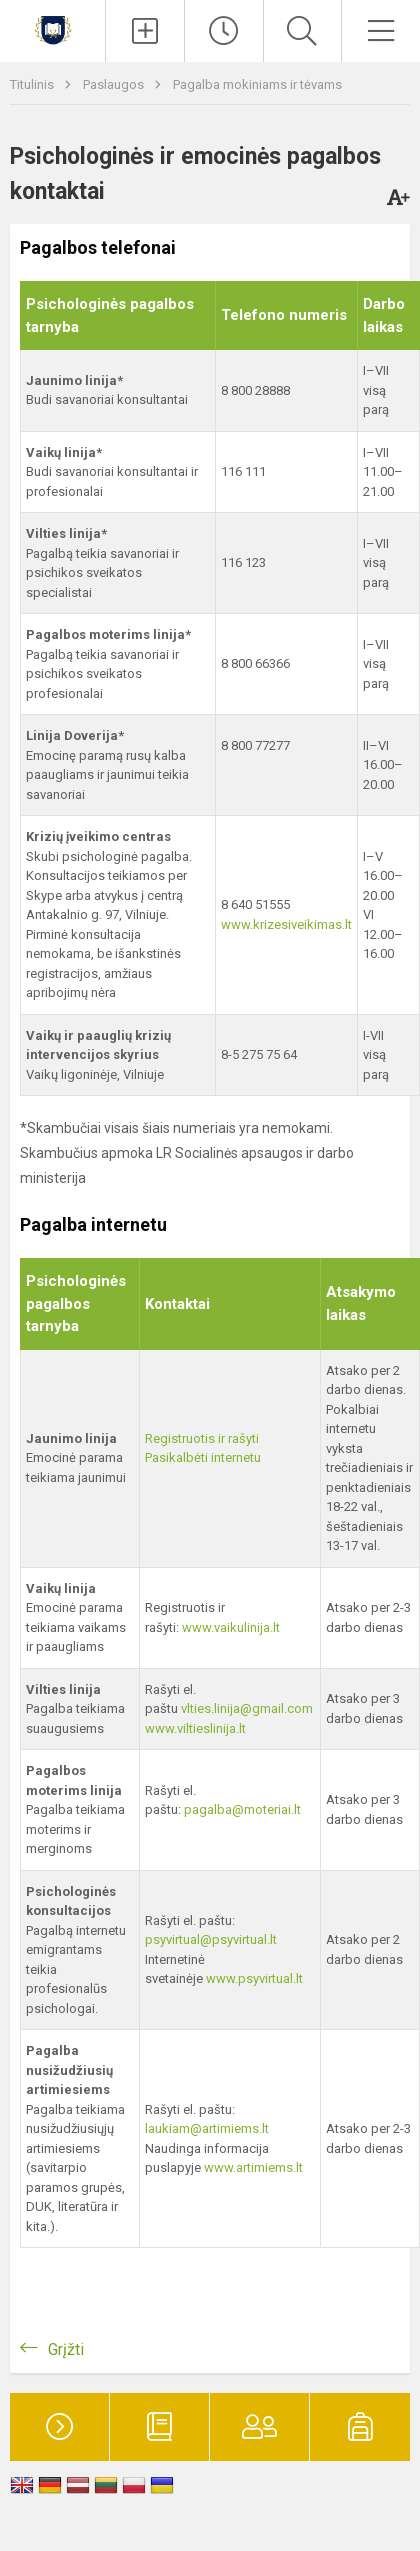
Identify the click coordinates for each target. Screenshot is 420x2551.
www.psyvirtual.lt (256, 1978)
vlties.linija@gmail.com (247, 1708)
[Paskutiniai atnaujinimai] (224, 31)
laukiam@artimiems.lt (207, 2128)
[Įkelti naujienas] (145, 31)
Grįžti (66, 2349)
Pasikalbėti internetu (203, 1457)
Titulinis (33, 84)
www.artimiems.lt (253, 2167)
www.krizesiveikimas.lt (286, 924)
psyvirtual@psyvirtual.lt (211, 1939)
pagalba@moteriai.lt (242, 1809)
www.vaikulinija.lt (231, 1627)
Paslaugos (115, 84)
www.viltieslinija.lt (195, 1728)
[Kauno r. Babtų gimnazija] (53, 28)
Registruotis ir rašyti (202, 1438)
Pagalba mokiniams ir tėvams (257, 84)
